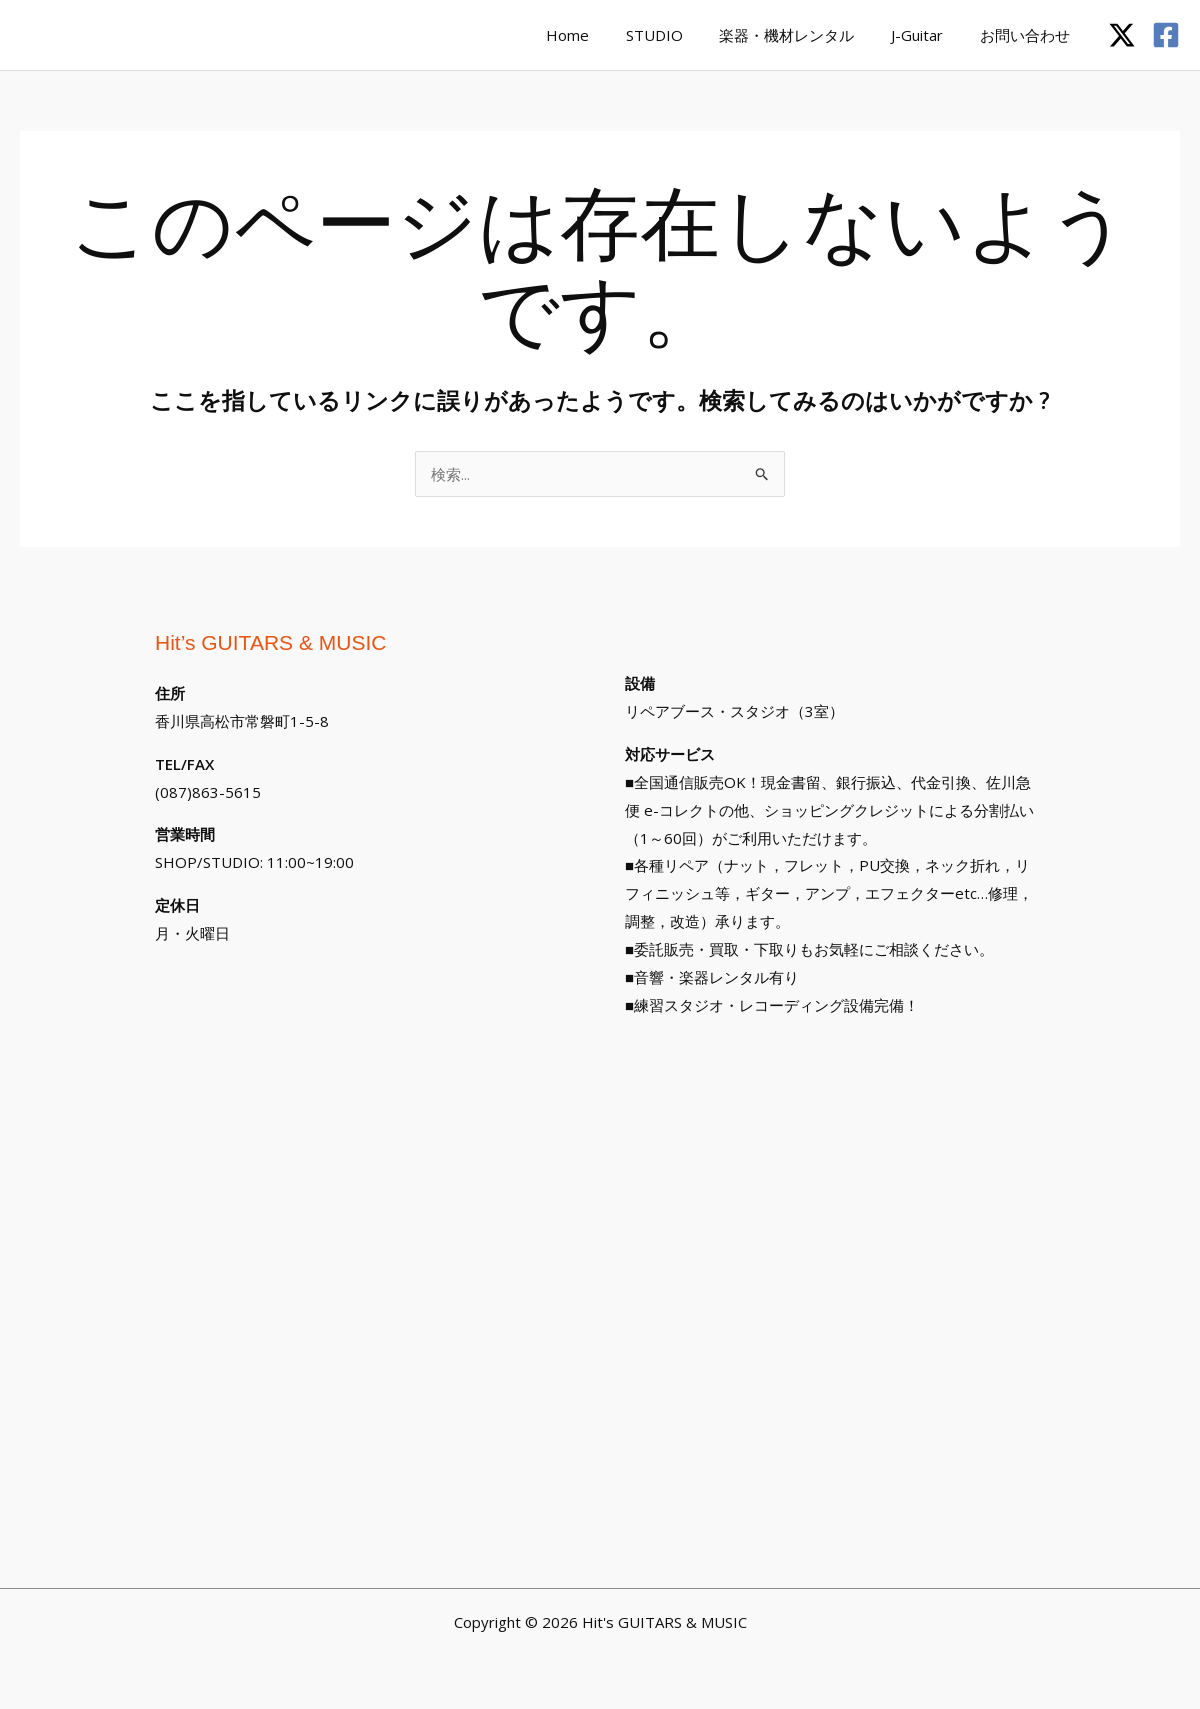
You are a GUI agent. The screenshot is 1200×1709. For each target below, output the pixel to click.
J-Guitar (927, 35)
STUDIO (677, 35)
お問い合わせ (1028, 35)
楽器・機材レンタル (803, 35)
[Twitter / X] (1122, 35)
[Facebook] (1166, 35)
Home (597, 35)
